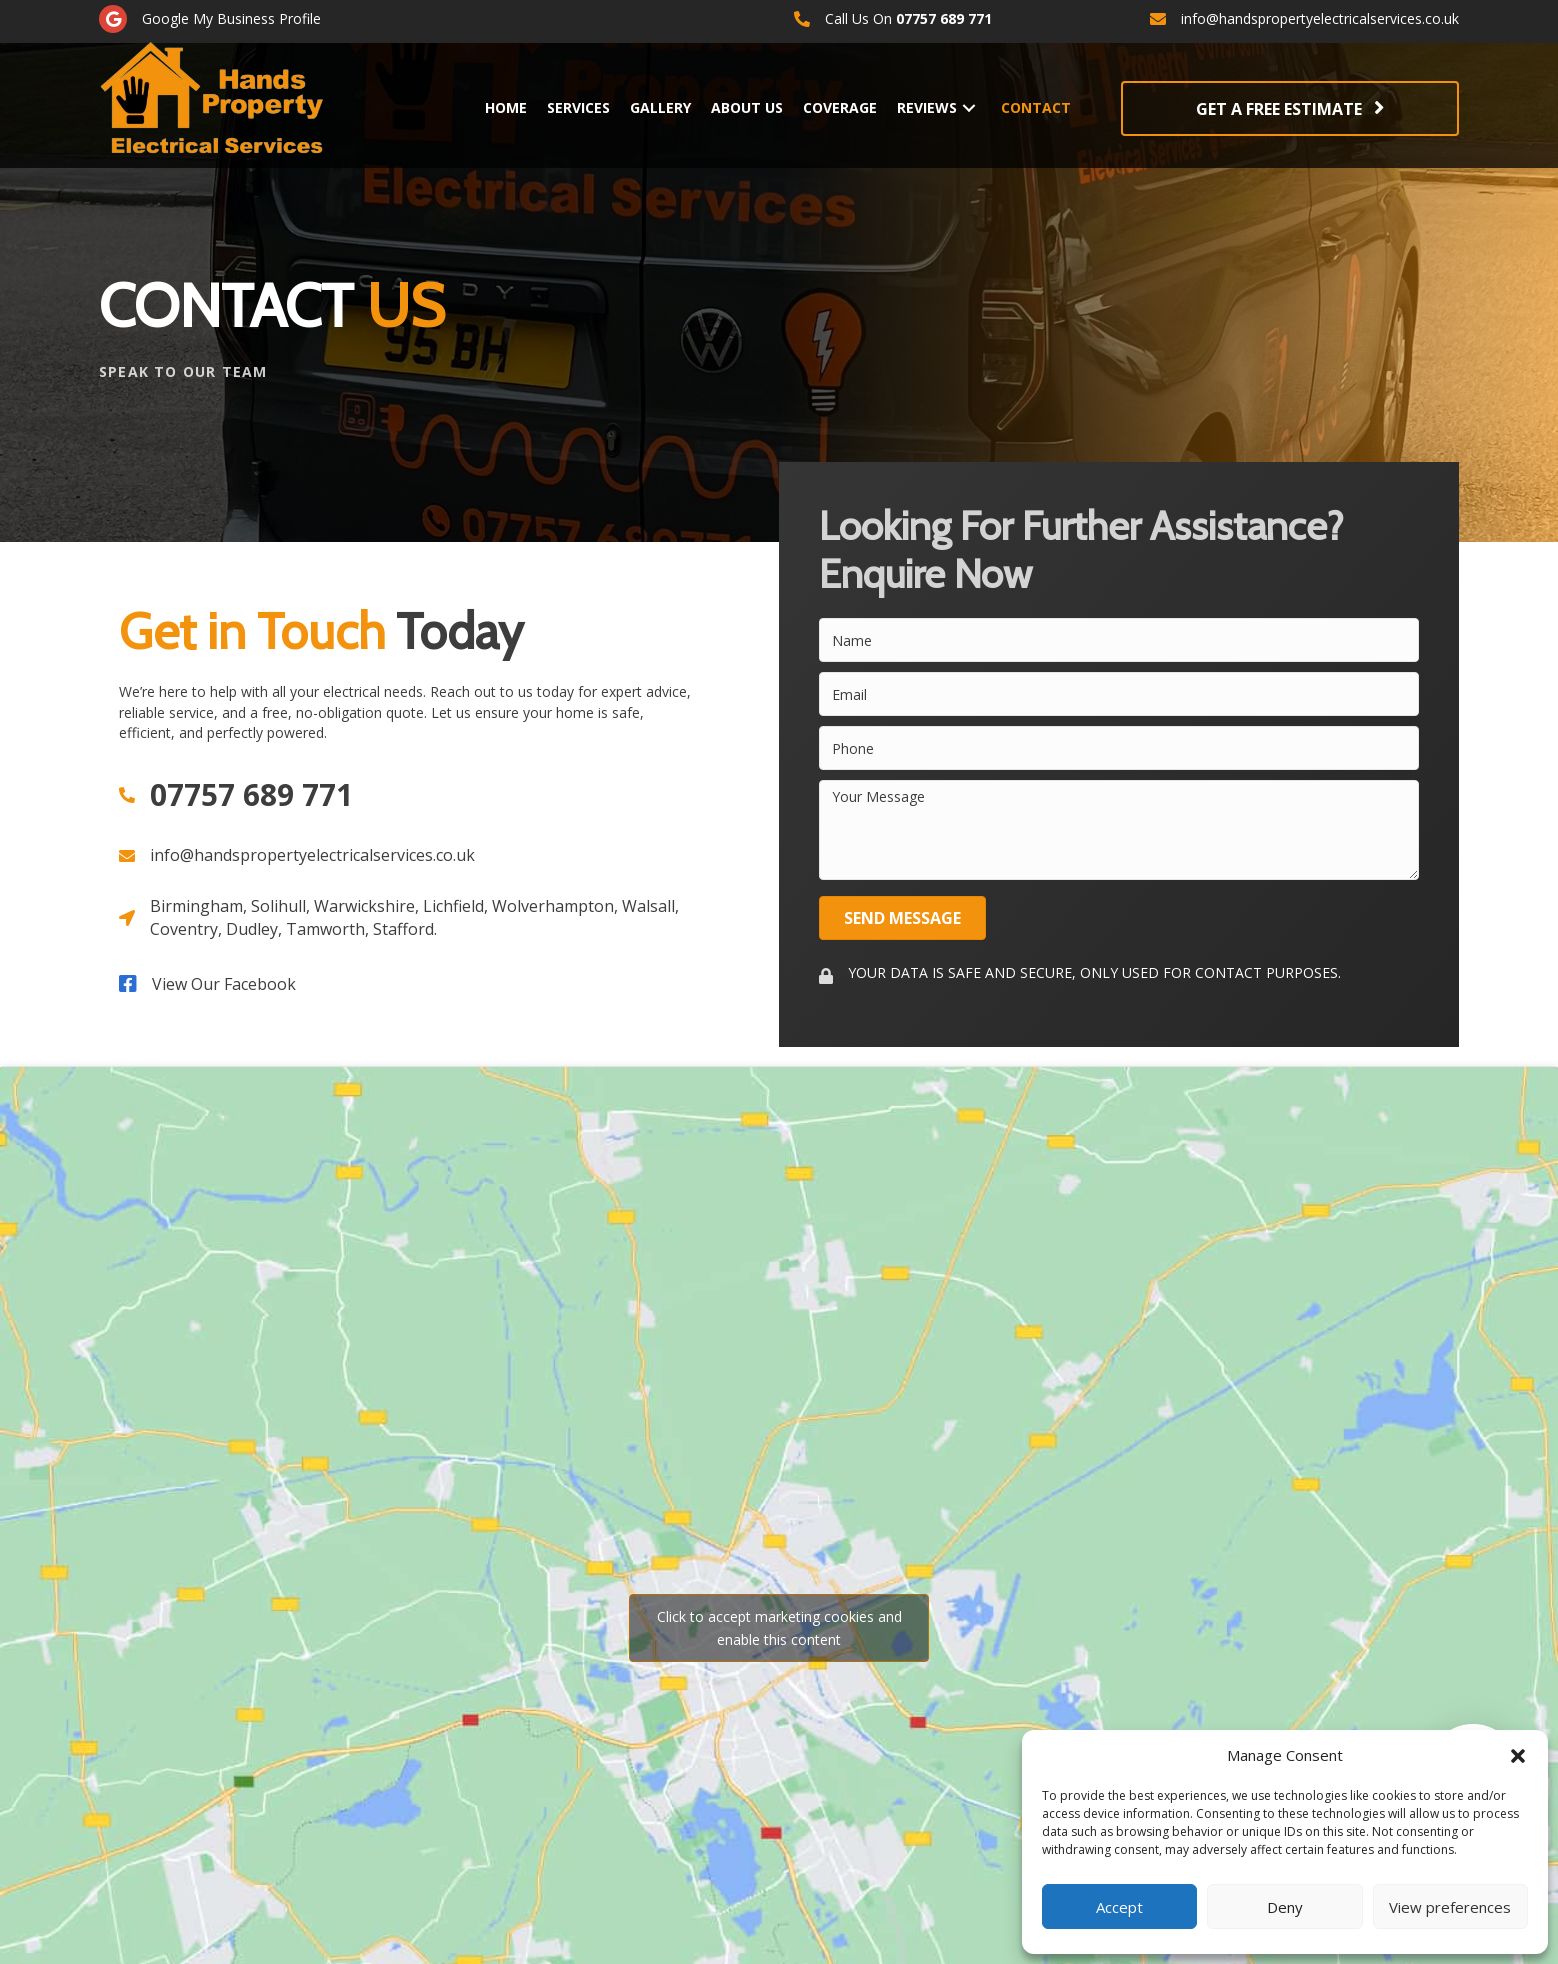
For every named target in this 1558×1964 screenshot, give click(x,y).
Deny (1285, 1907)
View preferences (1450, 1907)
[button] (1518, 1756)
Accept (1119, 1907)
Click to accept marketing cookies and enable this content (779, 1628)
